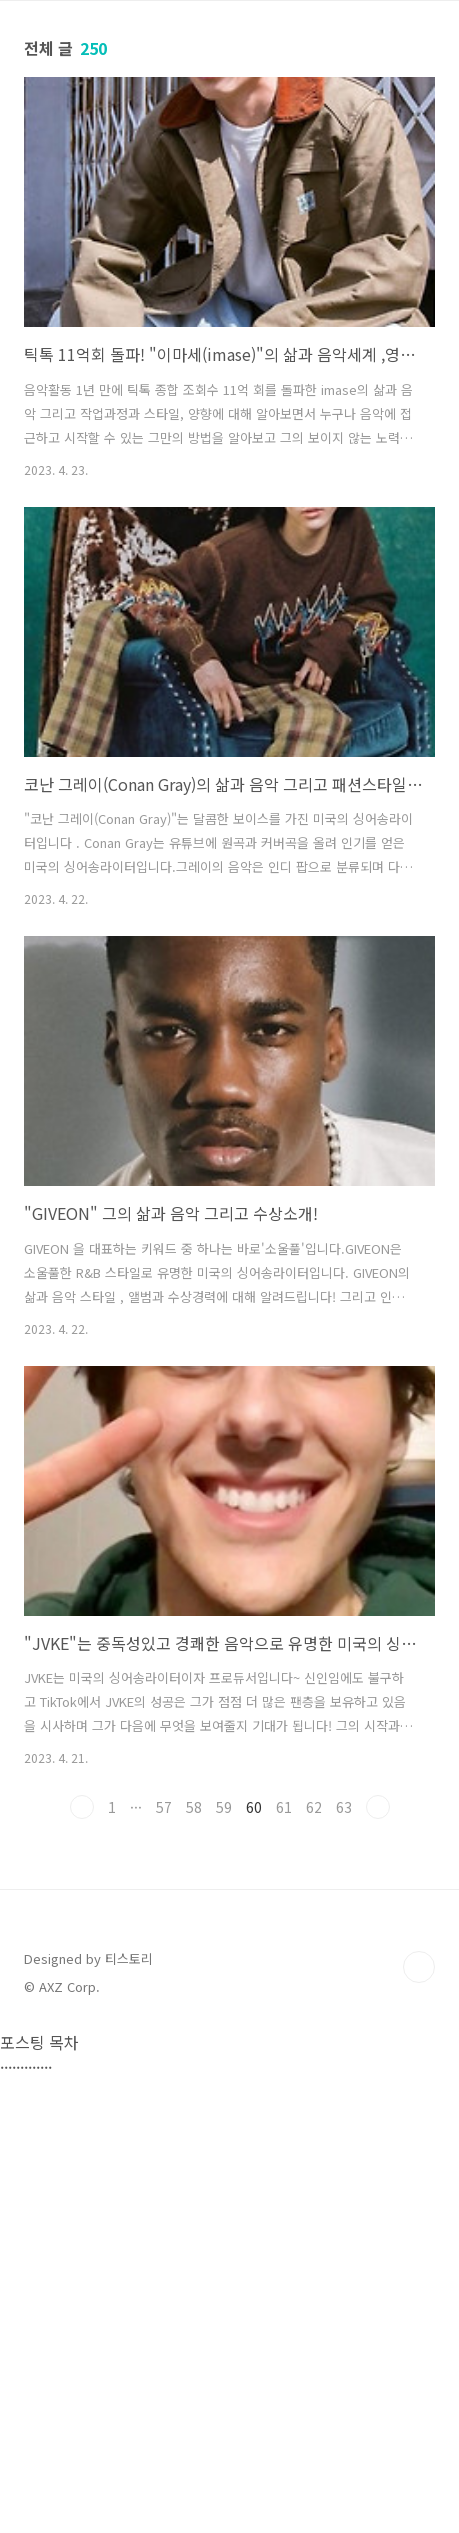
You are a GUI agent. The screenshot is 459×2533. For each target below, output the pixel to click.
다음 (378, 1807)
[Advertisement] (229, 2088)
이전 (82, 1807)
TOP (419, 2426)
